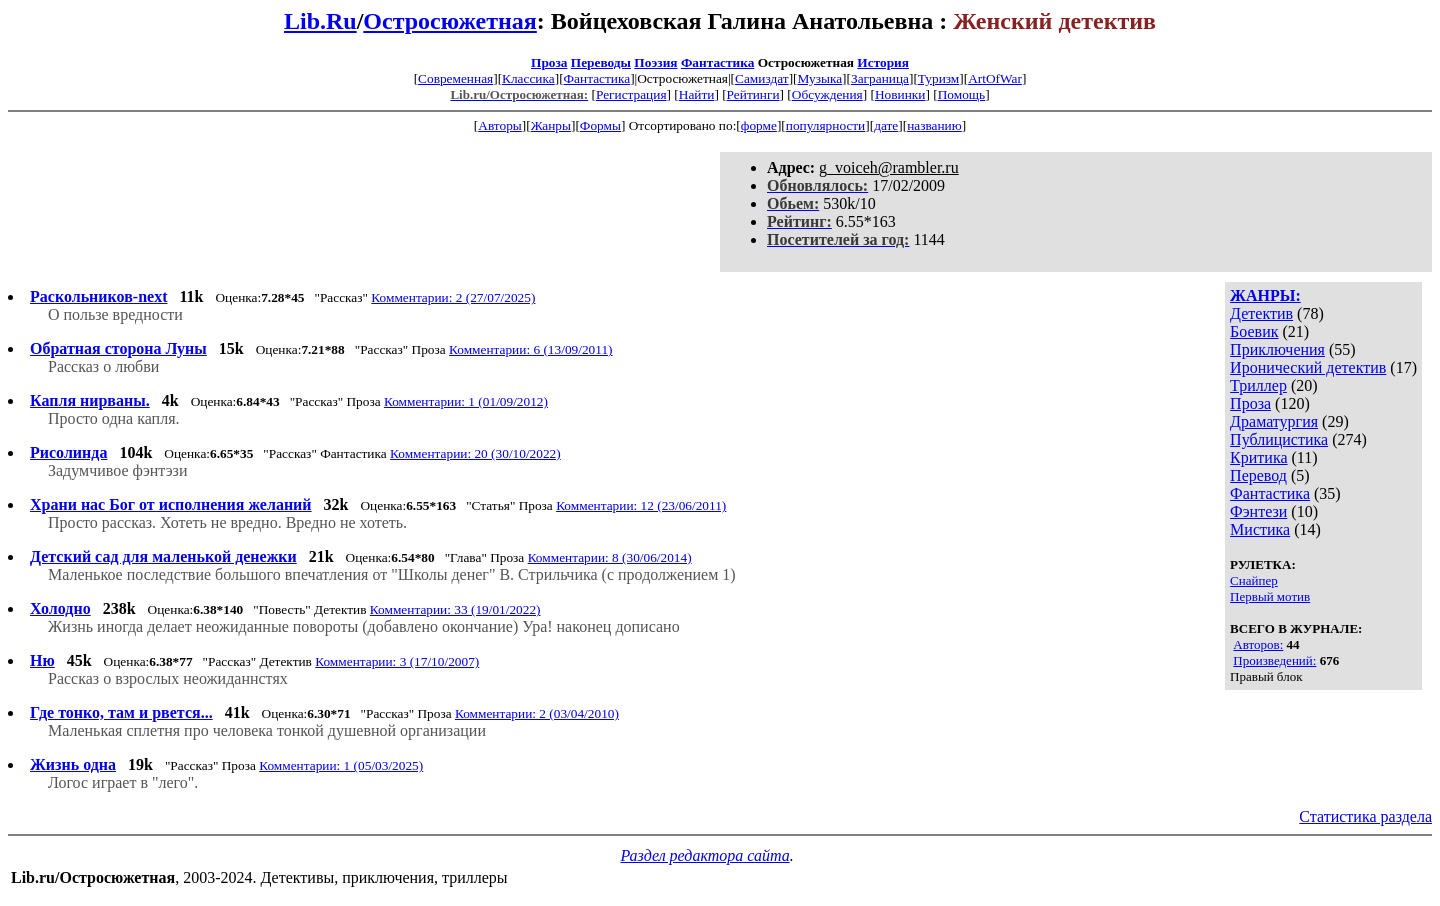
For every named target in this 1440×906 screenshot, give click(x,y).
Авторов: (1258, 644)
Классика (528, 78)
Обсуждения (827, 94)
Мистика (1260, 529)
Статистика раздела (1365, 816)
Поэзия (655, 62)
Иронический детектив (1308, 367)
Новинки (900, 94)
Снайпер (1254, 580)
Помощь (961, 94)
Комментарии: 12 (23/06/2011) (641, 505)
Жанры (551, 125)
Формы (600, 125)
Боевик (1254, 331)
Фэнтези (1258, 511)
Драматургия (1274, 421)
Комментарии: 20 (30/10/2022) (475, 453)
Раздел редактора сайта (704, 855)
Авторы (500, 125)
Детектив (1261, 313)
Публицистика (1279, 439)
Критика (1258, 457)
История (883, 62)
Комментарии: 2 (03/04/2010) (537, 713)
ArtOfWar (995, 78)
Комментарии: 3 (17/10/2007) (397, 661)
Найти (697, 94)
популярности (825, 125)
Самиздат (762, 78)
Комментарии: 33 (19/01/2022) (455, 609)
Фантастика (717, 62)
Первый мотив (1270, 596)
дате (886, 125)
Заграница (880, 78)
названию (934, 125)
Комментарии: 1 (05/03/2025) (341, 765)
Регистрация (631, 94)
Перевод (1258, 475)
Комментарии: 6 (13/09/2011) (531, 349)
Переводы (601, 62)
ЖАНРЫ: (1265, 295)
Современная (455, 78)
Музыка (820, 78)
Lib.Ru (320, 21)
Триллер (1258, 385)
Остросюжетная (449, 21)
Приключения (1277, 349)
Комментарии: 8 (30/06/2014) (610, 557)
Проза (549, 62)
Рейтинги (753, 94)
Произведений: (1274, 660)
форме (759, 125)
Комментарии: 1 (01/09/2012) (466, 401)
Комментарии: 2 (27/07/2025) (453, 297)
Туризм (938, 78)
